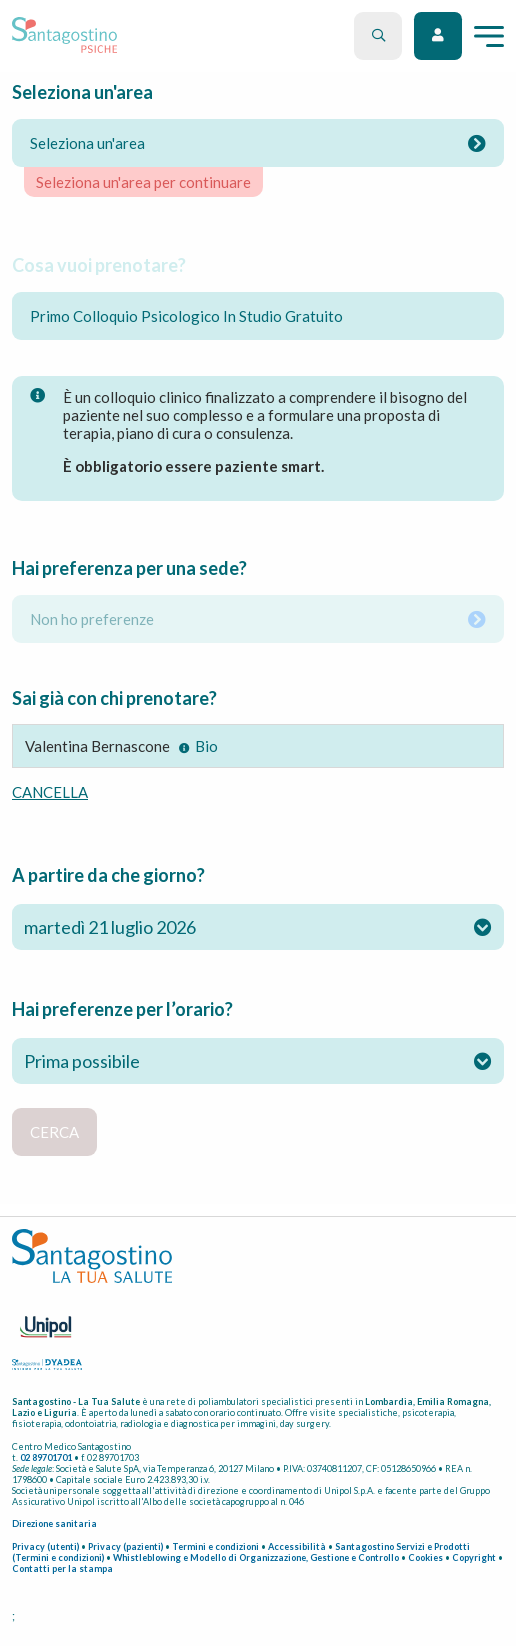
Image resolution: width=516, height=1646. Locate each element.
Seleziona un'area (258, 143)
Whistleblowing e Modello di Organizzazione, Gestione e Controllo (256, 1557)
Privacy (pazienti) (125, 1546)
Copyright (474, 1557)
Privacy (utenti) (45, 1546)
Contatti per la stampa (62, 1568)
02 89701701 (46, 1457)
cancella (50, 792)
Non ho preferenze (258, 619)
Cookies (425, 1557)
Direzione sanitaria (54, 1523)
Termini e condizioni (215, 1546)
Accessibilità (297, 1546)
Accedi (438, 36)
